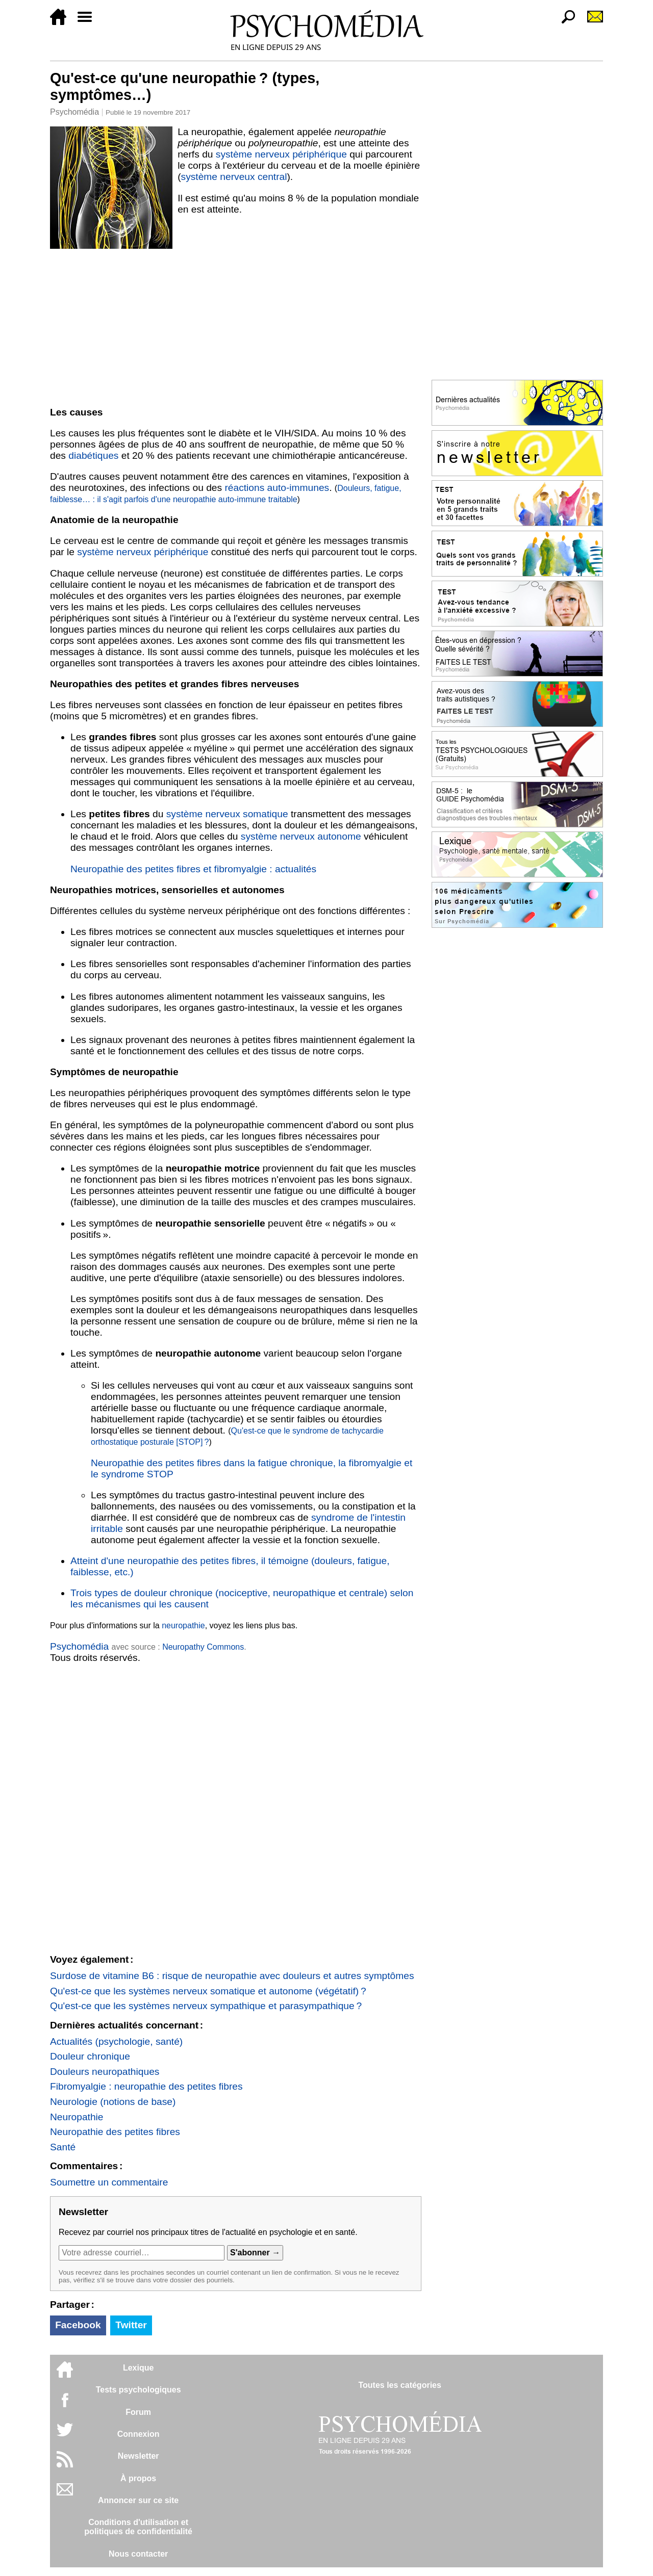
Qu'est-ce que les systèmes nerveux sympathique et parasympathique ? (206, 2005)
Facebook (78, 2325)
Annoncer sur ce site (138, 2500)
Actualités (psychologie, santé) (116, 2041)
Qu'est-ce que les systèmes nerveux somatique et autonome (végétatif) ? (208, 1991)
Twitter (130, 2325)
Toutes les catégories (399, 2385)
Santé (63, 2147)
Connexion (138, 2434)
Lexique (138, 2367)
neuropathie (183, 1625)
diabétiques (93, 455)
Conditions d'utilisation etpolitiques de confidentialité (138, 2527)
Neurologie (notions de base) (112, 2101)
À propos (138, 2478)
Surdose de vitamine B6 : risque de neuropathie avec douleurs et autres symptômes (232, 1975)
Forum (138, 2412)
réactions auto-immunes (276, 487)
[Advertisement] (235, 325)
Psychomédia (74, 112)
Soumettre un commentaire (109, 2182)
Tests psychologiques (138, 2389)
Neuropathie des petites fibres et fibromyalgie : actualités (193, 869)
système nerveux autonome (301, 836)
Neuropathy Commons (203, 1647)
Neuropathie (77, 2117)
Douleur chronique (90, 2056)
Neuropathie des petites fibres (115, 2131)
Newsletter (138, 2456)
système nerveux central (234, 176)
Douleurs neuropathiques (104, 2071)
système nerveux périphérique (281, 154)
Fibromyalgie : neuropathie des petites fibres (146, 2086)
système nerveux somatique (227, 814)
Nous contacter (138, 2553)
